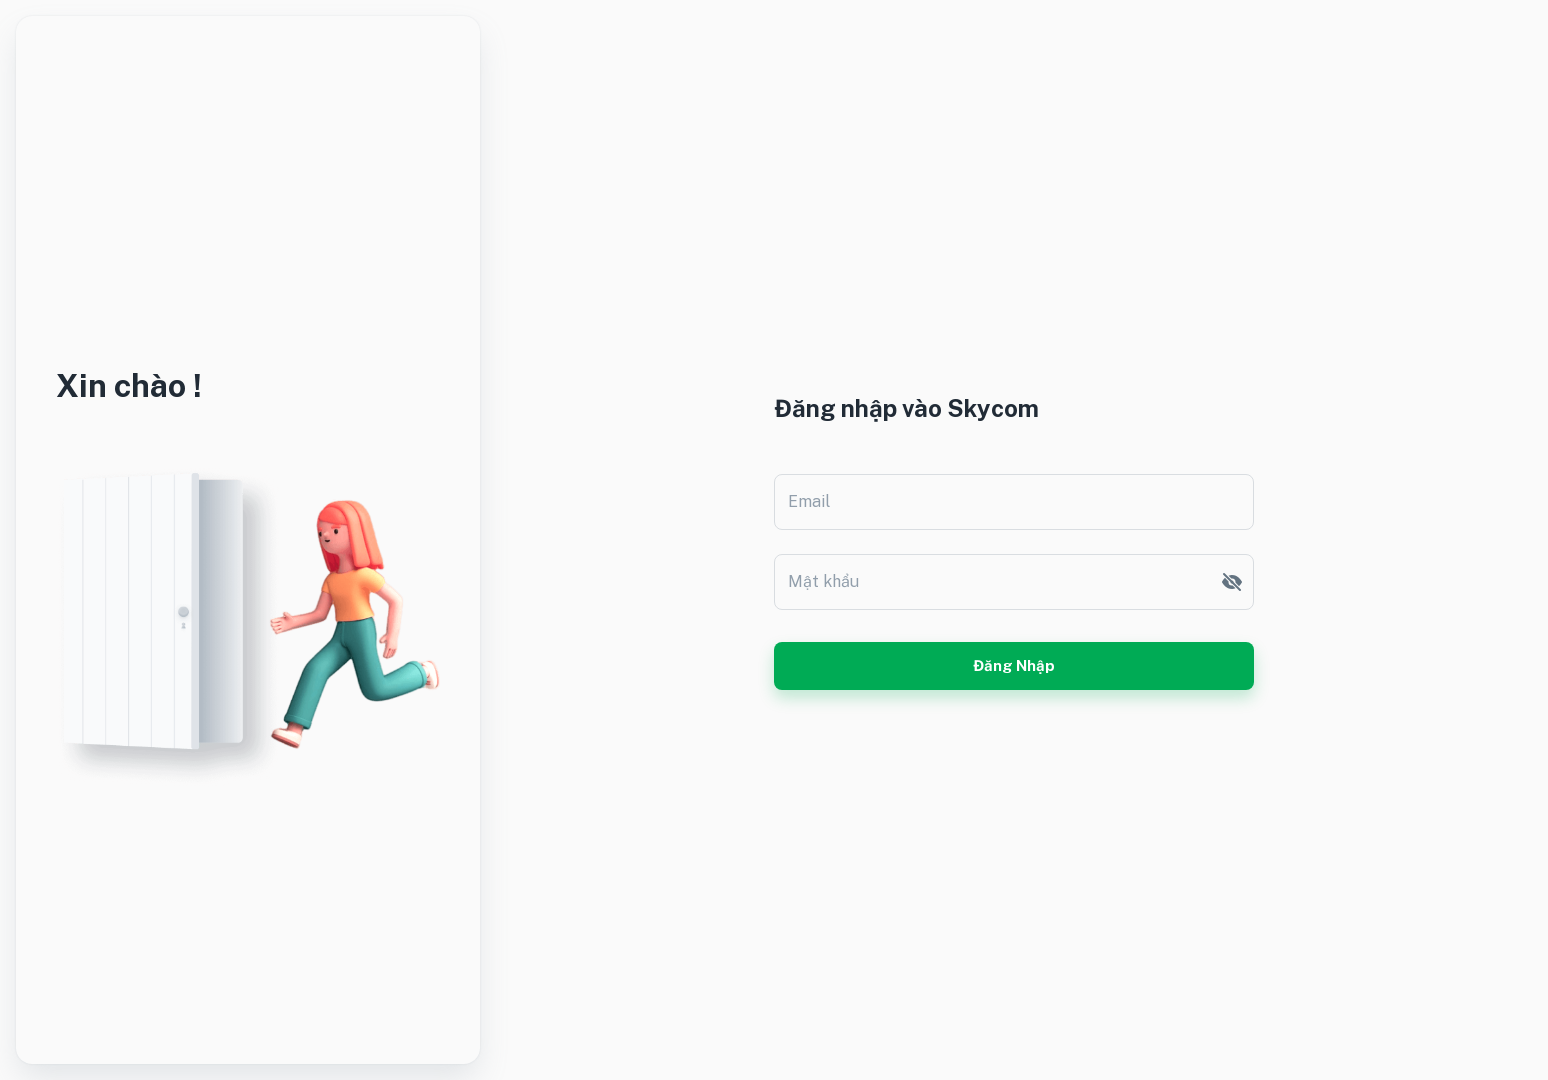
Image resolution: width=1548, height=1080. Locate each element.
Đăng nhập (1014, 666)
